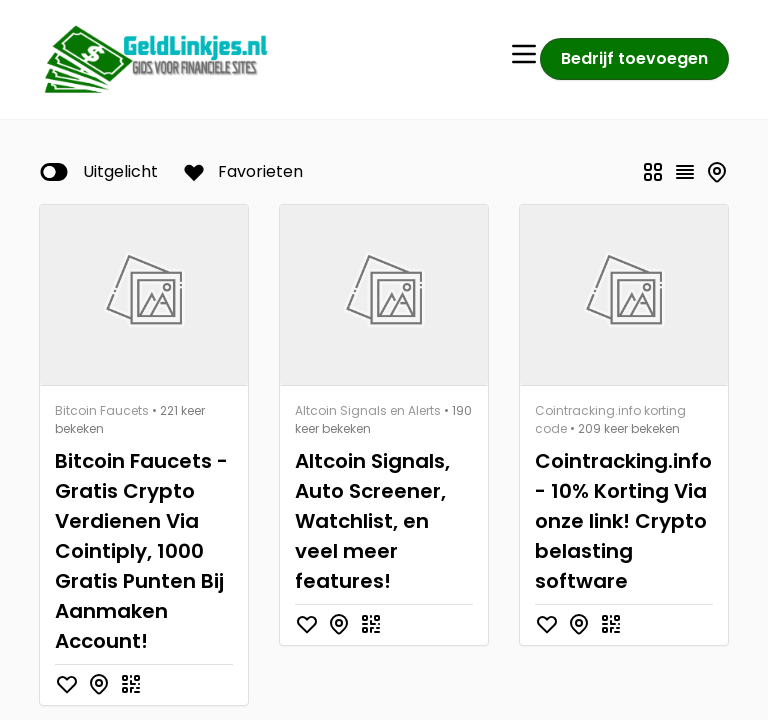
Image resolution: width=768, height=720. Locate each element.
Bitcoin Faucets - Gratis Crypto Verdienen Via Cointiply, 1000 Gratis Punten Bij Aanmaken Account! (141, 551)
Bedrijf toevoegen (634, 58)
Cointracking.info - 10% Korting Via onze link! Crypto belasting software (623, 521)
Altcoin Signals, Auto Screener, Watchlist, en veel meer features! (372, 521)
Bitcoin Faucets (102, 410)
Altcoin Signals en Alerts (368, 410)
